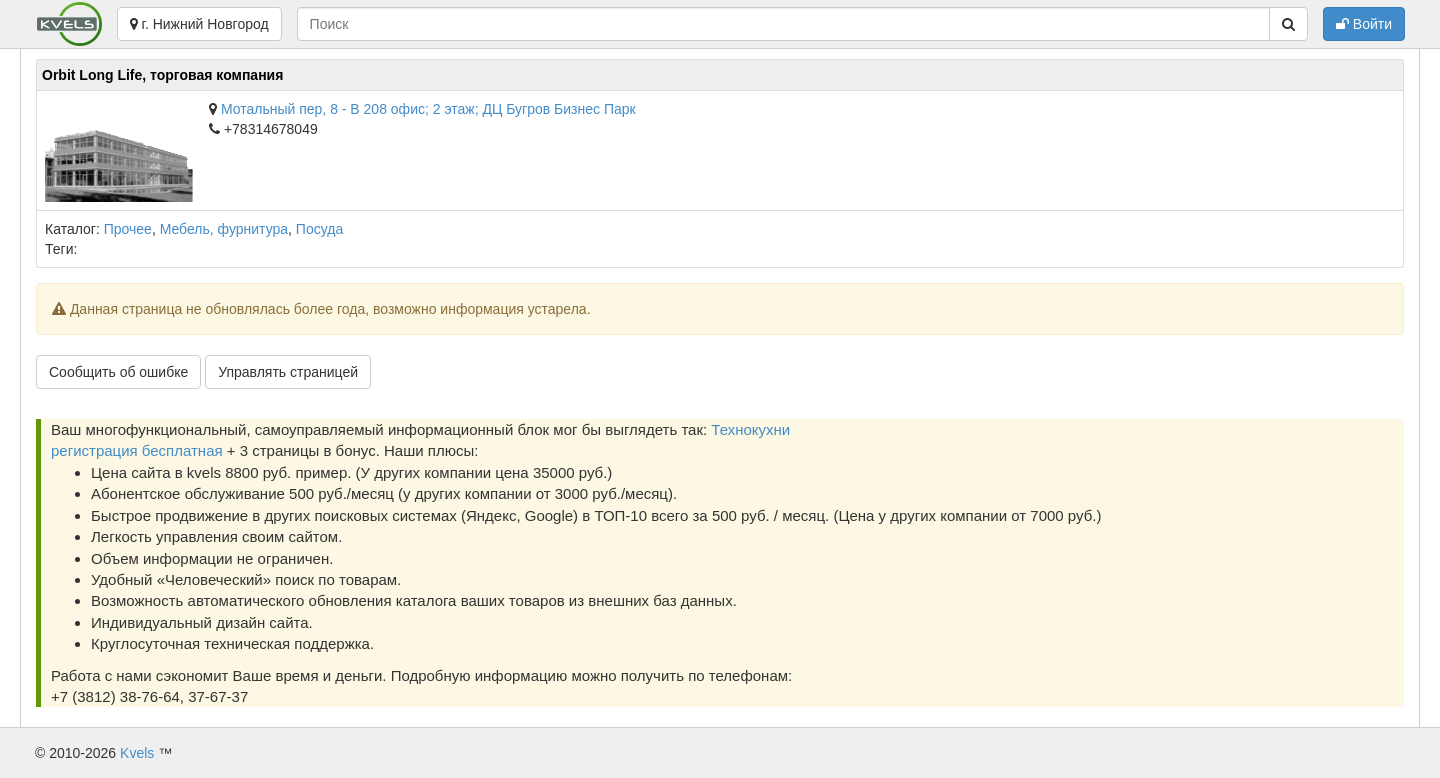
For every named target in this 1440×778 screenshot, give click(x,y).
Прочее (128, 229)
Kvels (137, 753)
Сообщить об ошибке (118, 372)
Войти (1364, 24)
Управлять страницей (288, 372)
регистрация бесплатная (137, 450)
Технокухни (750, 429)
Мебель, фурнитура (224, 229)
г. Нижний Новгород (199, 24)
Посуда (319, 229)
